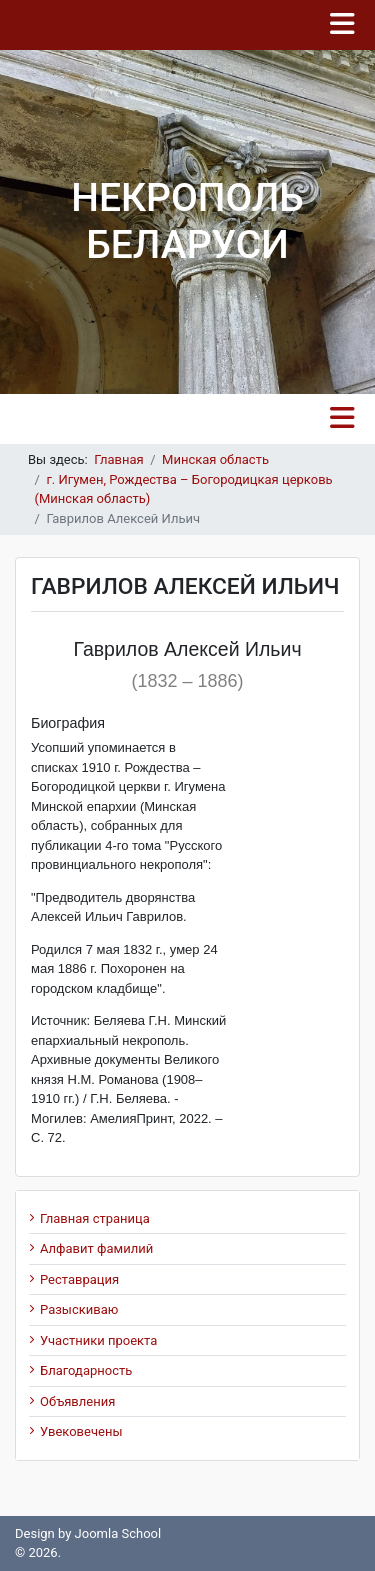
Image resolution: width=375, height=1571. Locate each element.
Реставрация (79, 1279)
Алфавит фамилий (96, 1248)
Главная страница (95, 1218)
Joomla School (118, 1533)
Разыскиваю (79, 1309)
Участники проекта (98, 1340)
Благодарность (86, 1370)
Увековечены (81, 1431)
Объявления (77, 1401)
